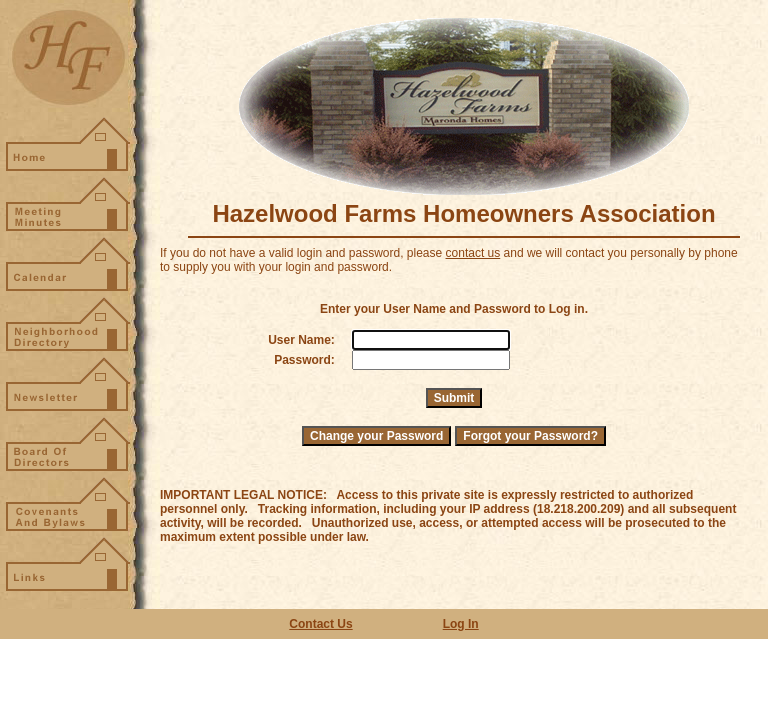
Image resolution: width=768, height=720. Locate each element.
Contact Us (320, 624)
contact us (473, 253)
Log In (461, 624)
